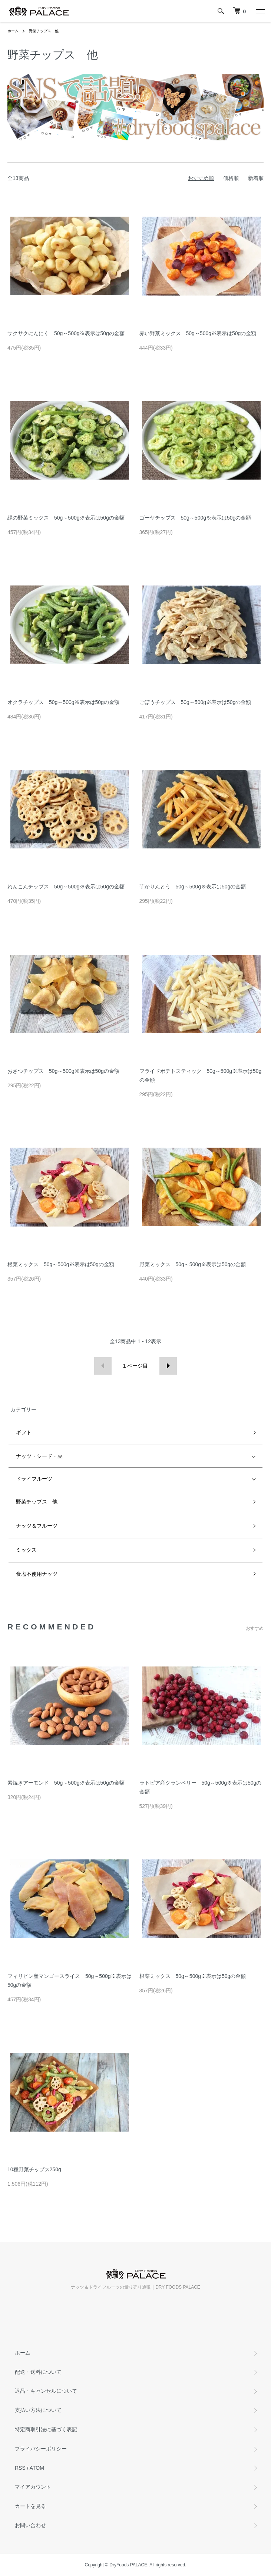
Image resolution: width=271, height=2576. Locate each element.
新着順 (256, 178)
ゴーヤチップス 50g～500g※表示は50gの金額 (195, 518)
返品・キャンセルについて (46, 2391)
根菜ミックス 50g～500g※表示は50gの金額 (60, 1264)
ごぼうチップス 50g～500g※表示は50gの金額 (195, 702)
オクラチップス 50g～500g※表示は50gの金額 (63, 702)
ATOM (37, 2468)
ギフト (24, 1432)
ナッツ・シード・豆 (39, 1456)
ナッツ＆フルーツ (36, 1526)
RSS (20, 2468)
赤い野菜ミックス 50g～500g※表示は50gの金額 (198, 333)
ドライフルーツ (34, 1479)
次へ (168, 1366)
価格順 (231, 178)
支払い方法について (38, 2410)
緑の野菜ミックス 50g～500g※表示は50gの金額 (66, 518)
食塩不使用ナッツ (36, 1574)
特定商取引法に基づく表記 (46, 2429)
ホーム (13, 31)
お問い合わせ (30, 2525)
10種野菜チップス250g (34, 2169)
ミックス (26, 1550)
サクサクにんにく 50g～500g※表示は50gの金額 (66, 333)
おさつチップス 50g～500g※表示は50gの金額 (63, 1071)
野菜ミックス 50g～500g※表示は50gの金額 (192, 1264)
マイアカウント (33, 2487)
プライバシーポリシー (41, 2449)
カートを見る (30, 2506)
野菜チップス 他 (44, 31)
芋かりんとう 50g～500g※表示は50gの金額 (192, 887)
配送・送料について (38, 2372)
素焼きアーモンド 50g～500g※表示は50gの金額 (66, 1783)
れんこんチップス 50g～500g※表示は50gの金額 (66, 887)
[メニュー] (260, 11)
